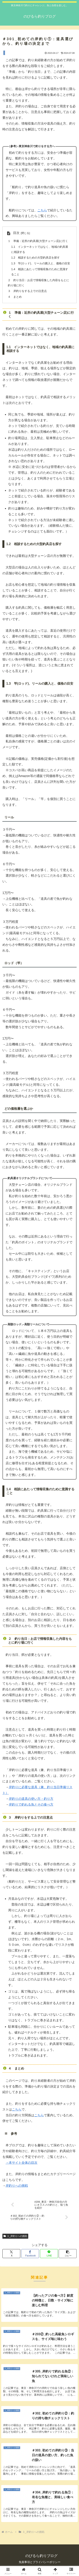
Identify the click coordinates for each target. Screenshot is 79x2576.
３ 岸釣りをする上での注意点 (27, 291)
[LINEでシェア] (49, 2253)
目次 (16, 233)
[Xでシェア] (11, 2253)
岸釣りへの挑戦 (17, 2185)
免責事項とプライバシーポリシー (39, 2562)
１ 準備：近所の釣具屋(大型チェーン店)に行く (38, 241)
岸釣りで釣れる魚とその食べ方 (31, 1804)
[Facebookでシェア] (30, 2253)
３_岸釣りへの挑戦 (15, 2236)
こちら (42, 210)
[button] (68, 2253)
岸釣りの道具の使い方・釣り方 (31, 1798)
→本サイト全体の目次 (21, 2162)
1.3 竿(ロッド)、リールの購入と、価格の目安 (40, 263)
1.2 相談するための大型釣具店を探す (35, 257)
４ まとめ (15, 296)
